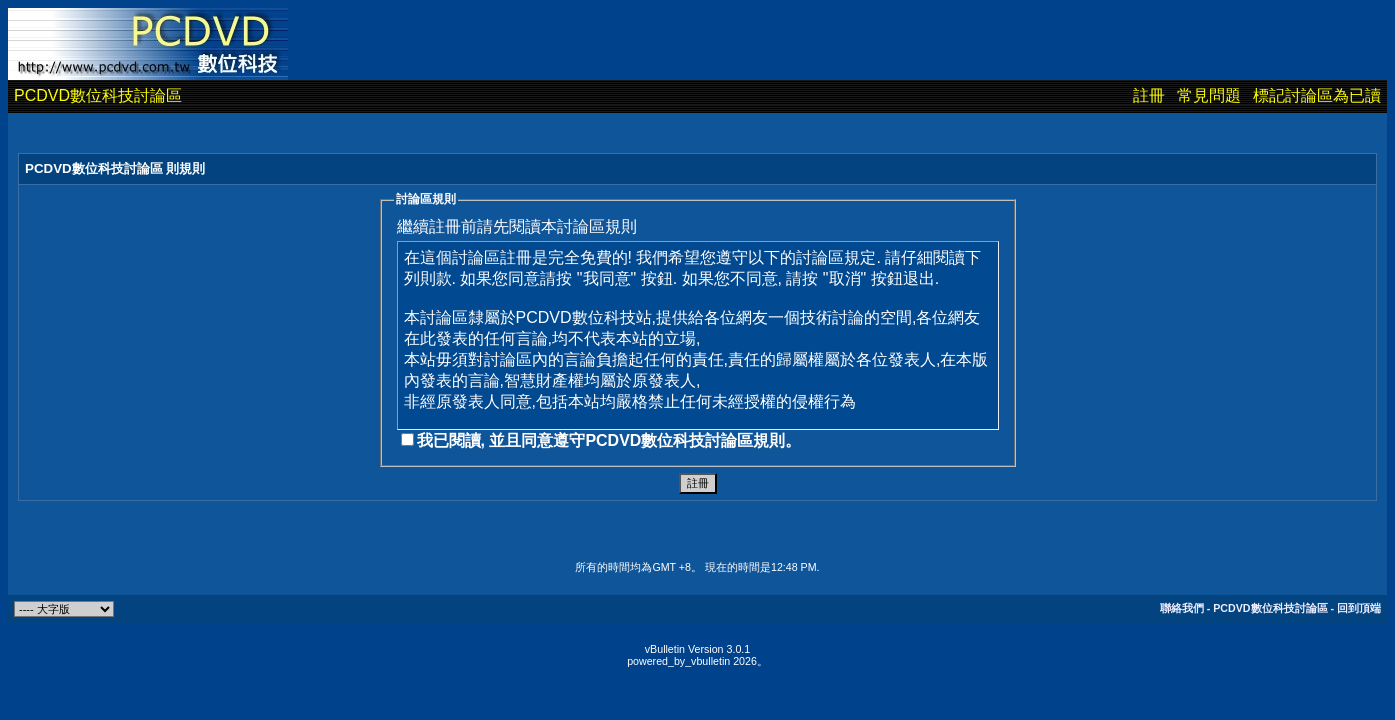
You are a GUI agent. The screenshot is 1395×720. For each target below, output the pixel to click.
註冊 (1149, 95)
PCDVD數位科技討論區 (98, 95)
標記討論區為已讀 (1317, 95)
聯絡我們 (1182, 608)
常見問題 (1209, 95)
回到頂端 (1359, 608)
